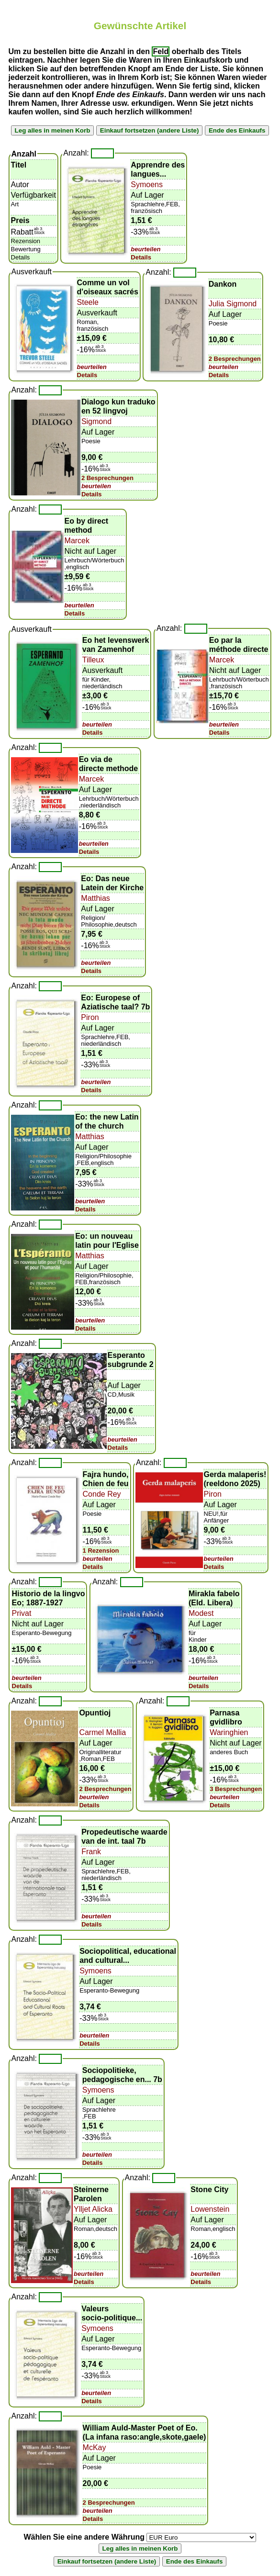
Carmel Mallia (102, 1732)
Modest (201, 1613)
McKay (94, 2447)
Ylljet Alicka (93, 2209)
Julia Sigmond (233, 304)
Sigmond (96, 421)
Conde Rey (102, 1494)
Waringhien (229, 1732)
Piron (90, 1017)
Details (141, 257)
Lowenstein (209, 2209)
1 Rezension (101, 1550)
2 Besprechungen (235, 358)
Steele (88, 302)
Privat (22, 1613)
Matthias (95, 898)
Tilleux (93, 660)
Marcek (77, 541)
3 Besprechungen (236, 1788)
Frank (91, 1852)
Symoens (147, 184)
